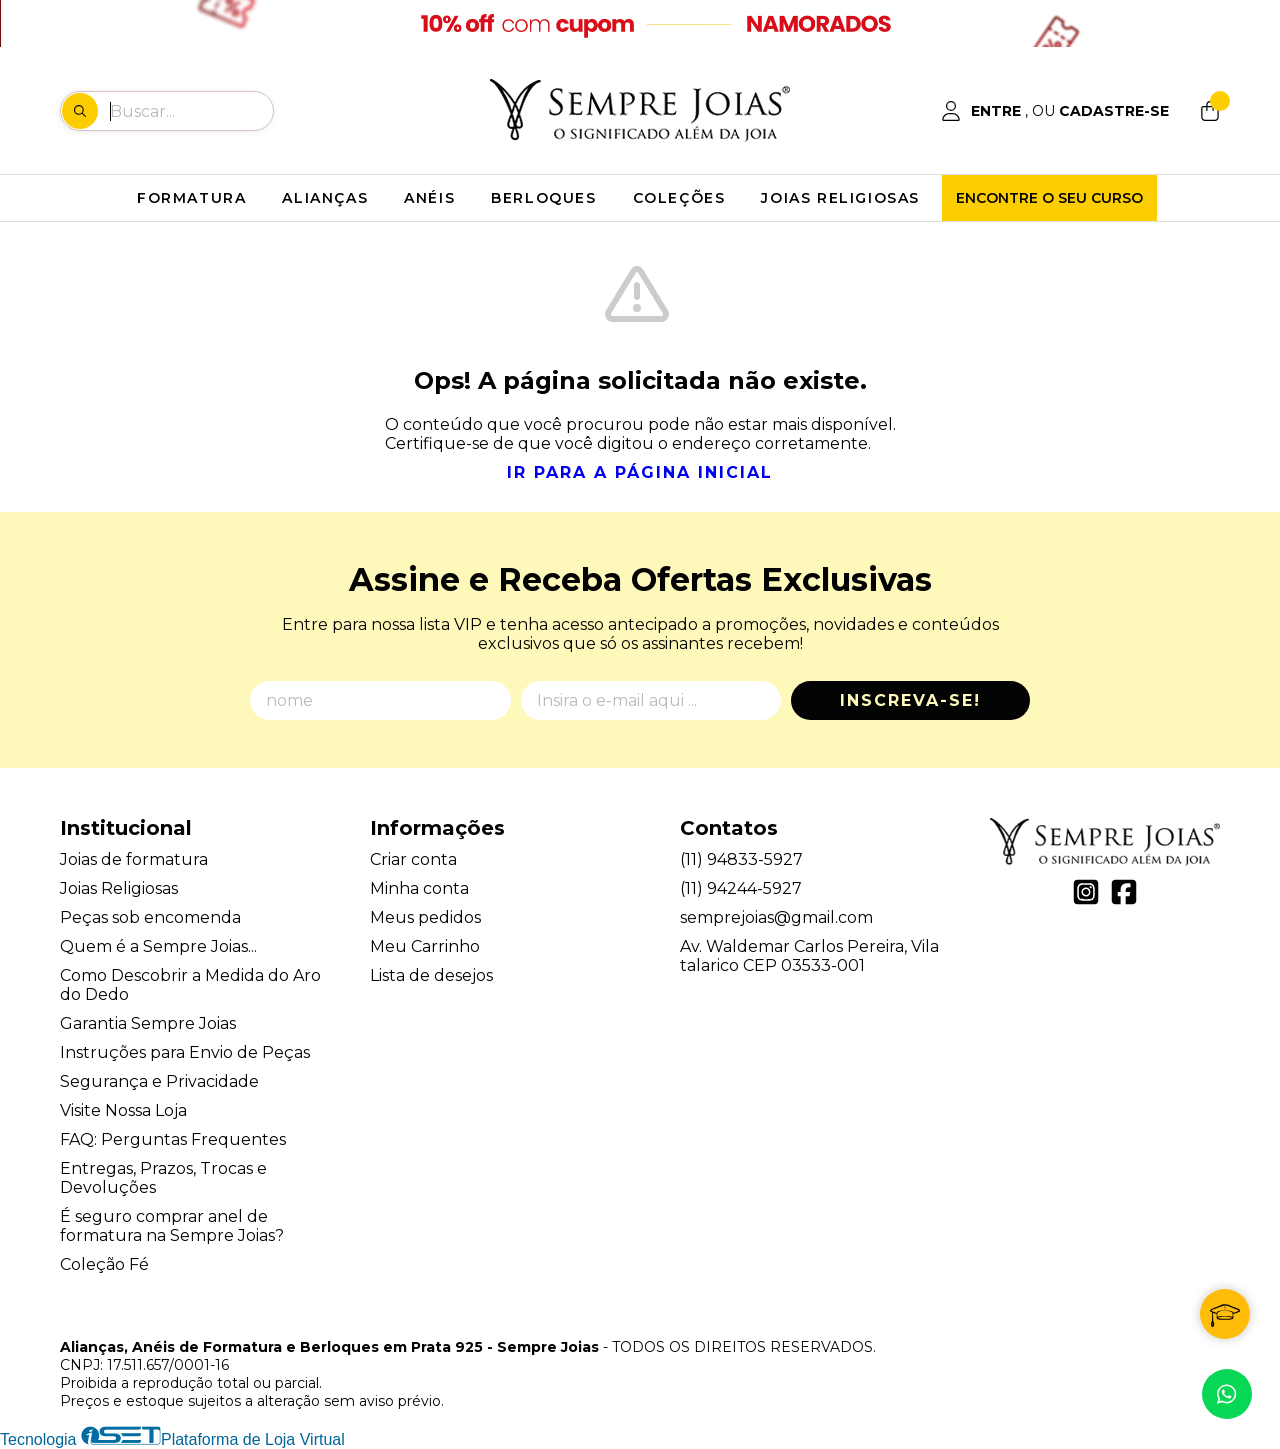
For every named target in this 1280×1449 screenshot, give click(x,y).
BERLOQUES (543, 198)
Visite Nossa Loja (123, 1110)
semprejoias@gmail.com (776, 917)
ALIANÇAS (325, 198)
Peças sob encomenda (150, 917)
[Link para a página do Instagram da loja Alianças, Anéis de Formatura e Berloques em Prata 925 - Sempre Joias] (1086, 892)
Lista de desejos (431, 975)
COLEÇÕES (679, 198)
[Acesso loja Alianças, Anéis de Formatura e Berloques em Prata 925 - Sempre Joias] (1055, 111)
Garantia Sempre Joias (148, 1023)
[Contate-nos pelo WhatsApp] (1227, 1394)
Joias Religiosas (119, 888)
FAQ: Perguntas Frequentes (173, 1139)
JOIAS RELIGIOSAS (840, 198)
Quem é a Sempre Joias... (158, 946)
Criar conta (413, 859)
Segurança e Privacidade (159, 1081)
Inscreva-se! (910, 700)
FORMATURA (191, 198)
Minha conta (419, 888)
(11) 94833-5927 (741, 859)
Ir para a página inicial (640, 472)
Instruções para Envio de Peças (185, 1052)
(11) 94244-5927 (741, 888)
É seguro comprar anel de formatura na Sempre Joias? (172, 1226)
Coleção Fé (104, 1264)
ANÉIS (429, 198)
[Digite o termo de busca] (191, 111)
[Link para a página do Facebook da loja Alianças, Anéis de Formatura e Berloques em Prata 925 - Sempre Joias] (1124, 892)
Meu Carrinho (425, 946)
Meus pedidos (425, 917)
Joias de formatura (134, 859)
